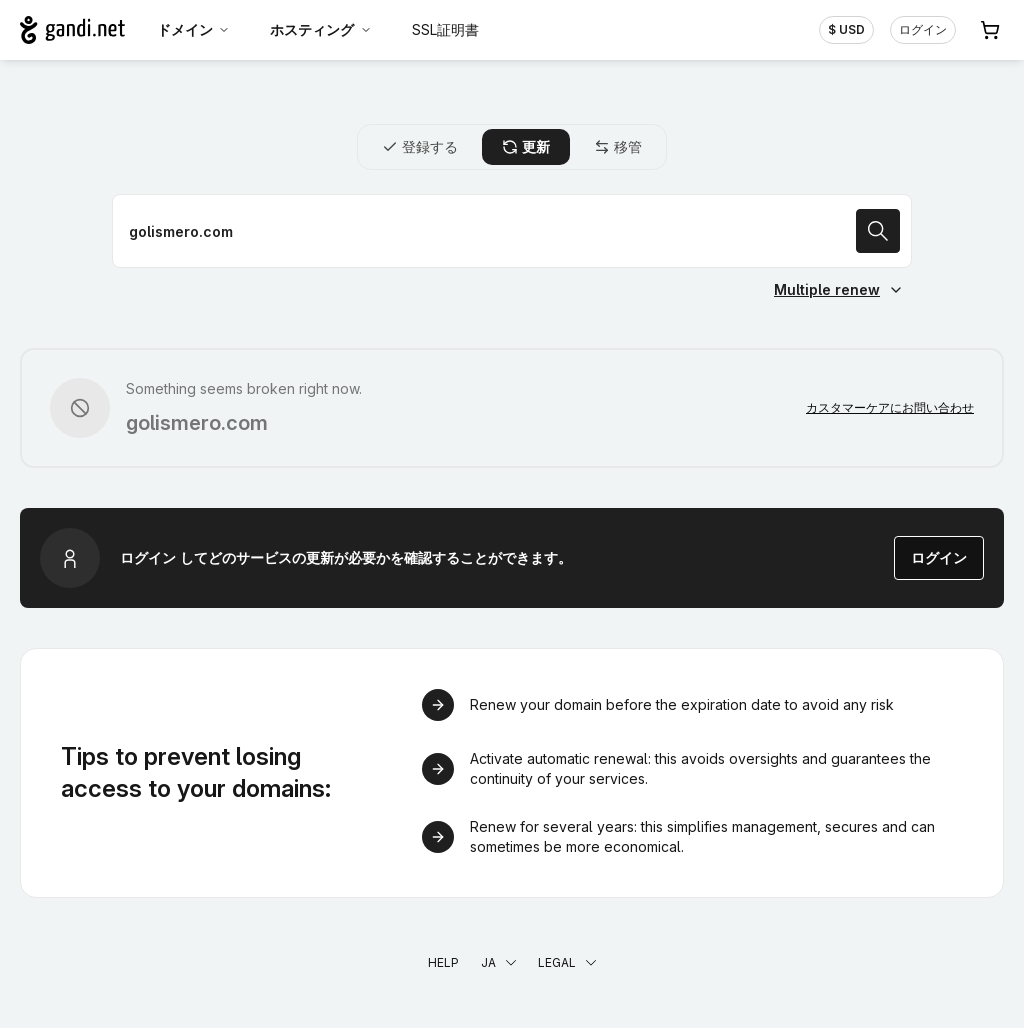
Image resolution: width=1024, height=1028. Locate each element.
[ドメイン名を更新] (512, 231)
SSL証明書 (445, 29)
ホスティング (321, 29)
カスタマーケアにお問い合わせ (890, 407)
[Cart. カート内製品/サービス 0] (990, 30)
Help (443, 962)
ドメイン (194, 29)
